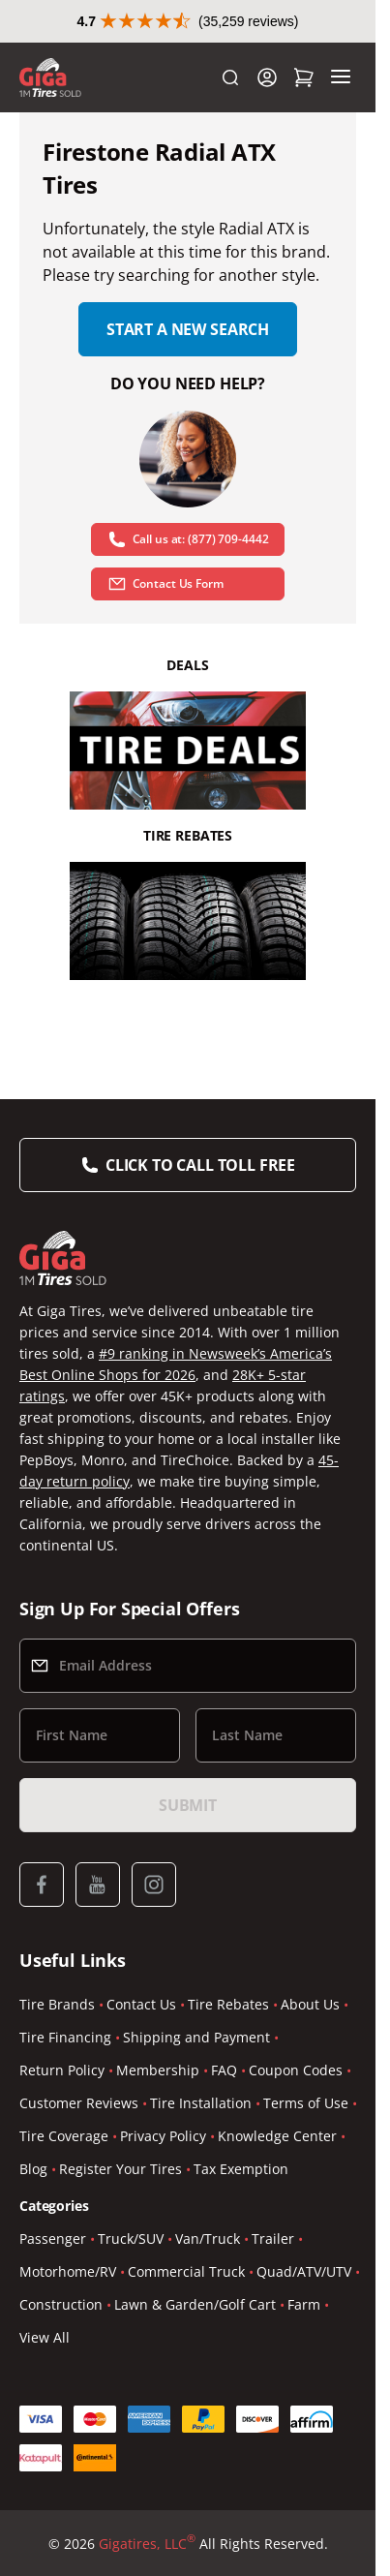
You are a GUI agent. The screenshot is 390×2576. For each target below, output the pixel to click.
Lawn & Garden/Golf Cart (195, 2304)
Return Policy (62, 2070)
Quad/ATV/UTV (303, 2271)
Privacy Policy (163, 2136)
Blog (33, 2169)
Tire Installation (201, 2103)
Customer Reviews (78, 2103)
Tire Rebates (228, 2004)
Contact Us (141, 2004)
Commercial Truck (186, 2271)
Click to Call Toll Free (200, 1165)
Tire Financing (65, 2037)
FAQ (224, 2070)
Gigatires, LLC (147, 2544)
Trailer (273, 2238)
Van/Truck (207, 2238)
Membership (157, 2070)
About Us (310, 2004)
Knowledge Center (277, 2136)
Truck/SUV (131, 2238)
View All (44, 2337)
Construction (61, 2304)
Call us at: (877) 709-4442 (188, 539)
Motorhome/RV (67, 2271)
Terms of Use (305, 2103)
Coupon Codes (296, 2070)
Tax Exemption (241, 2169)
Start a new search (187, 329)
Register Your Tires (120, 2169)
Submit (188, 1805)
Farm (303, 2304)
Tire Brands (57, 2004)
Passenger (52, 2238)
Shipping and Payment (196, 2037)
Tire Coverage (63, 2136)
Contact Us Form (165, 584)
